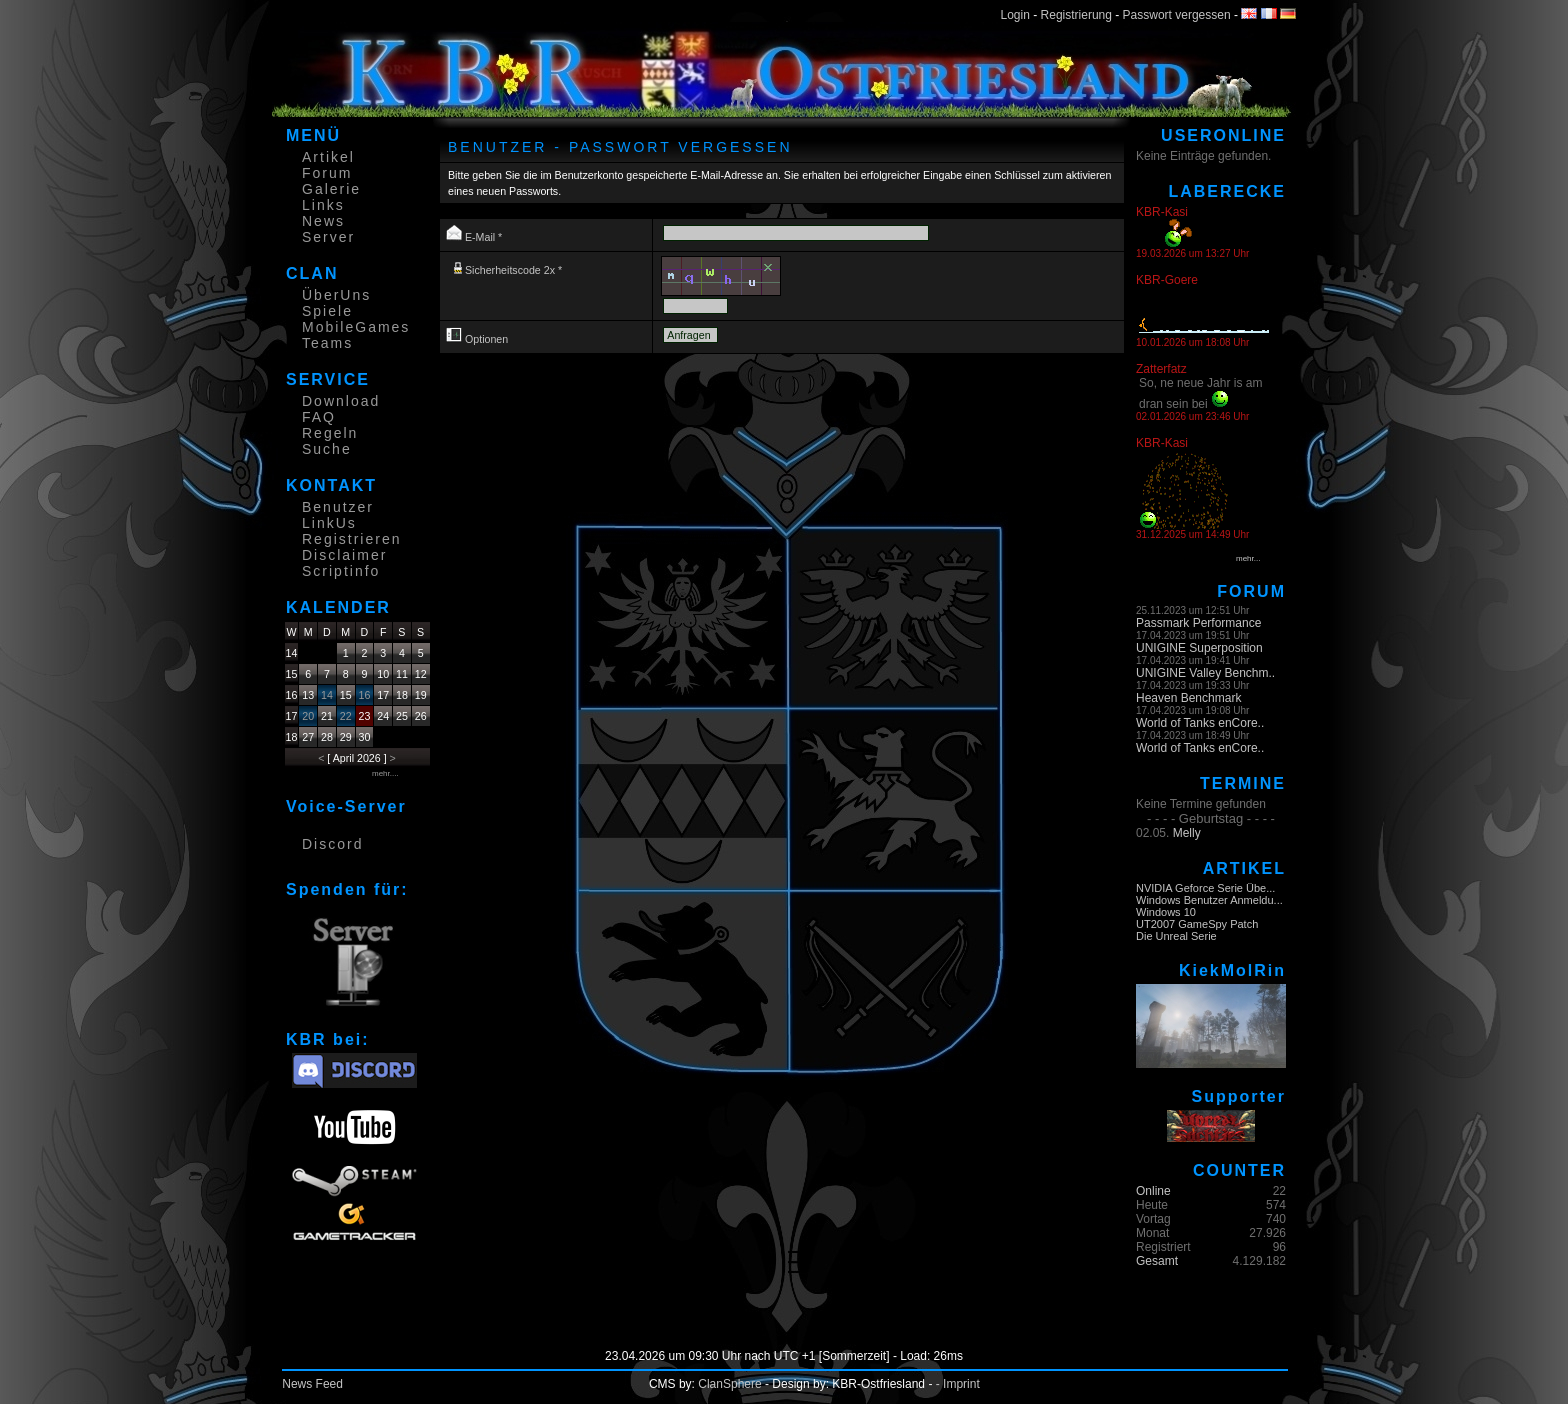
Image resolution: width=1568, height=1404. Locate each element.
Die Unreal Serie (1176, 936)
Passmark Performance (1198, 623)
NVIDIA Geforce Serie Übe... (1205, 888)
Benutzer (338, 507)
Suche (327, 449)
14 (327, 695)
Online (1153, 1191)
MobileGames (356, 327)
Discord (332, 844)
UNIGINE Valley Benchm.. (1205, 673)
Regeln (330, 433)
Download (341, 401)
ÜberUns (336, 295)
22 (346, 716)
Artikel (328, 157)
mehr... (1248, 558)
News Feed (312, 1384)
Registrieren (351, 539)
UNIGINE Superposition (1199, 648)
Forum (327, 173)
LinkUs (329, 523)
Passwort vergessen (1177, 15)
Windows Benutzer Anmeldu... (1209, 900)
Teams (327, 343)
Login (1015, 15)
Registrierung (1076, 15)
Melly (1187, 833)
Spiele (327, 311)
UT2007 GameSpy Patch (1197, 924)
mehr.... (385, 773)
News (323, 221)
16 (365, 695)
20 (308, 716)
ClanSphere (729, 1384)
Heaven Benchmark (1188, 698)
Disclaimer (344, 555)
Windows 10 (1166, 912)
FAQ (319, 417)
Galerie (331, 189)
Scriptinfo (341, 571)
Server (328, 237)
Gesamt (1157, 1261)
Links (323, 205)
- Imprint (958, 1384)
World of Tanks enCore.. (1200, 723)
